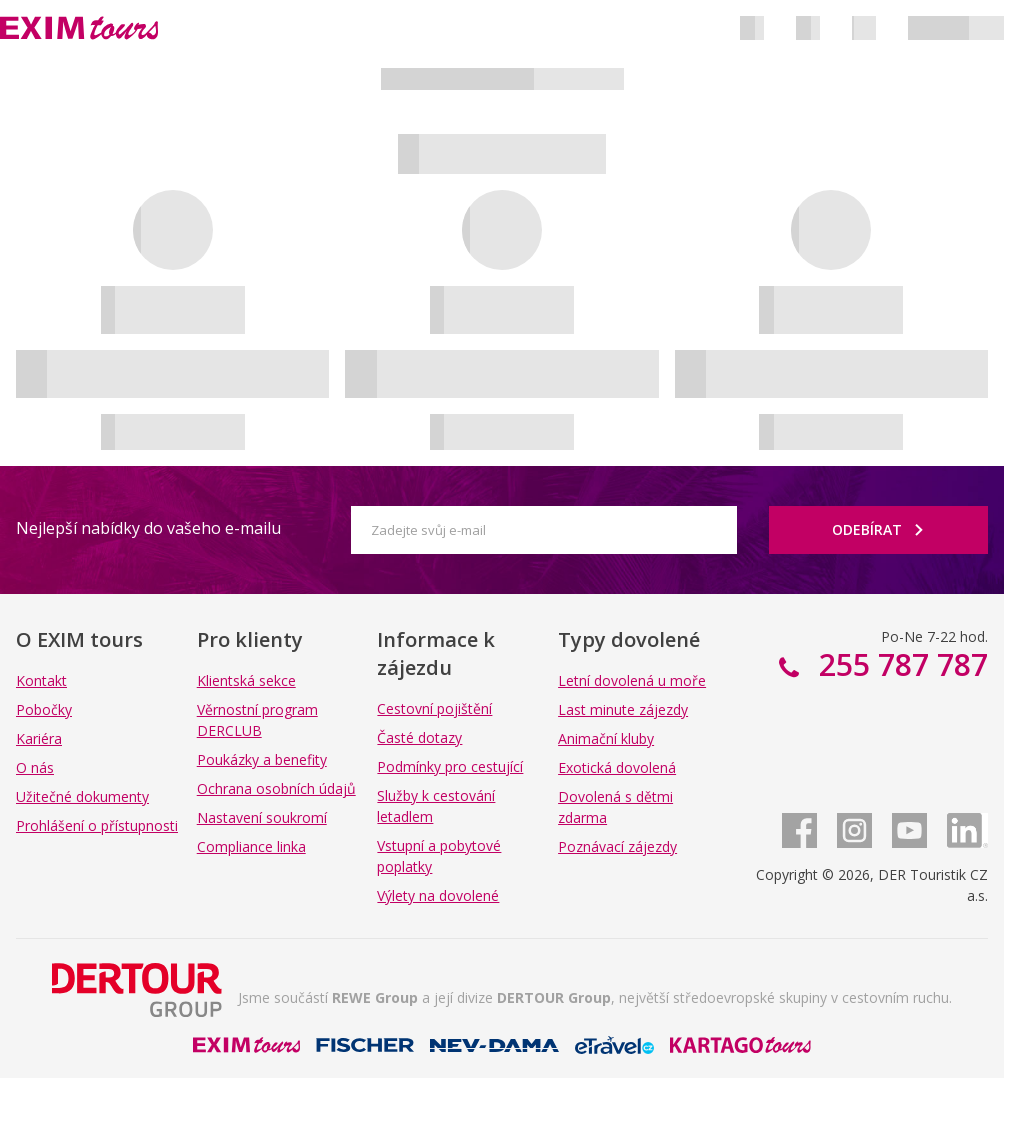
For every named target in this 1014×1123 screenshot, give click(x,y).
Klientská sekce (246, 680)
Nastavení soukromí (262, 817)
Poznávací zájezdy (617, 846)
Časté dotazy (419, 737)
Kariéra (39, 738)
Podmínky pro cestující (450, 766)
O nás (35, 767)
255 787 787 (899, 664)
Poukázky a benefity (262, 759)
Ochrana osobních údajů (276, 788)
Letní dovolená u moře (632, 680)
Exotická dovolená (617, 767)
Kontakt (41, 680)
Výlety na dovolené (438, 895)
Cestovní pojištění (434, 708)
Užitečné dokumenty (82, 796)
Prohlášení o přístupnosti (97, 825)
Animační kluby (606, 738)
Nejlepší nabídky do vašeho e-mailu (148, 528)
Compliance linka (251, 846)
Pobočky (44, 709)
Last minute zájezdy (623, 709)
